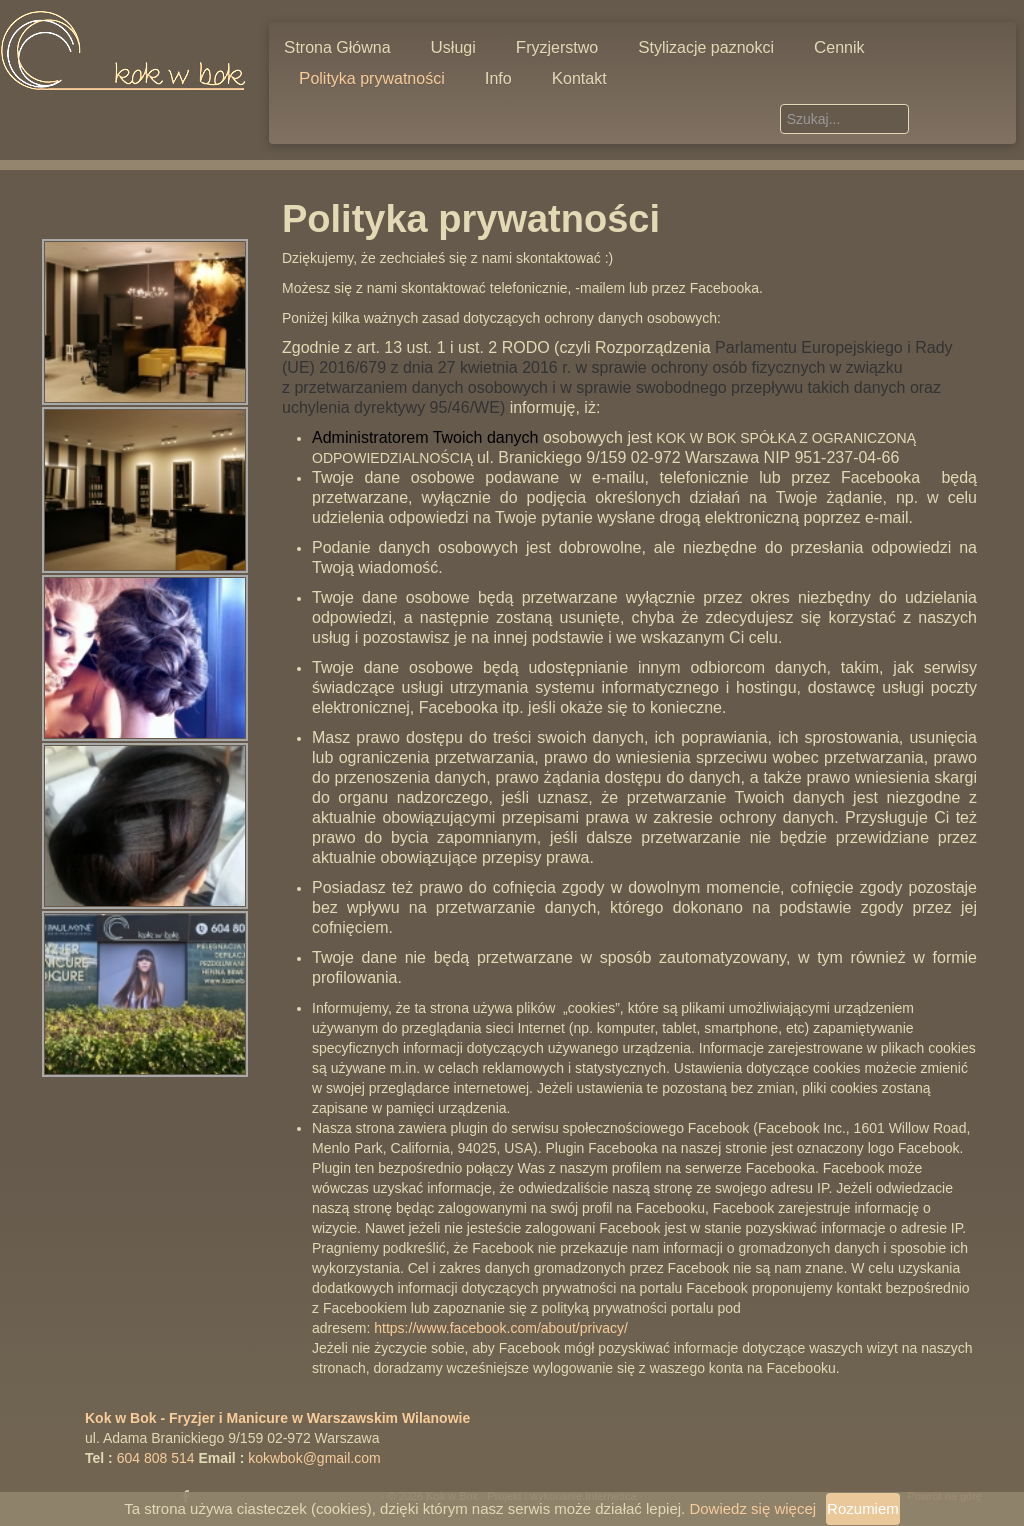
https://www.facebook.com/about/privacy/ (501, 1328)
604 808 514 (156, 1458)
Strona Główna (337, 47)
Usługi (453, 47)
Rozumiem (863, 1508)
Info (498, 78)
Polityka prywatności (372, 78)
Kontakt (579, 78)
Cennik (839, 47)
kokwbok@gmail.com (314, 1458)
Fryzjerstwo (557, 47)
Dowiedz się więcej (752, 1508)
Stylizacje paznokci (706, 47)
